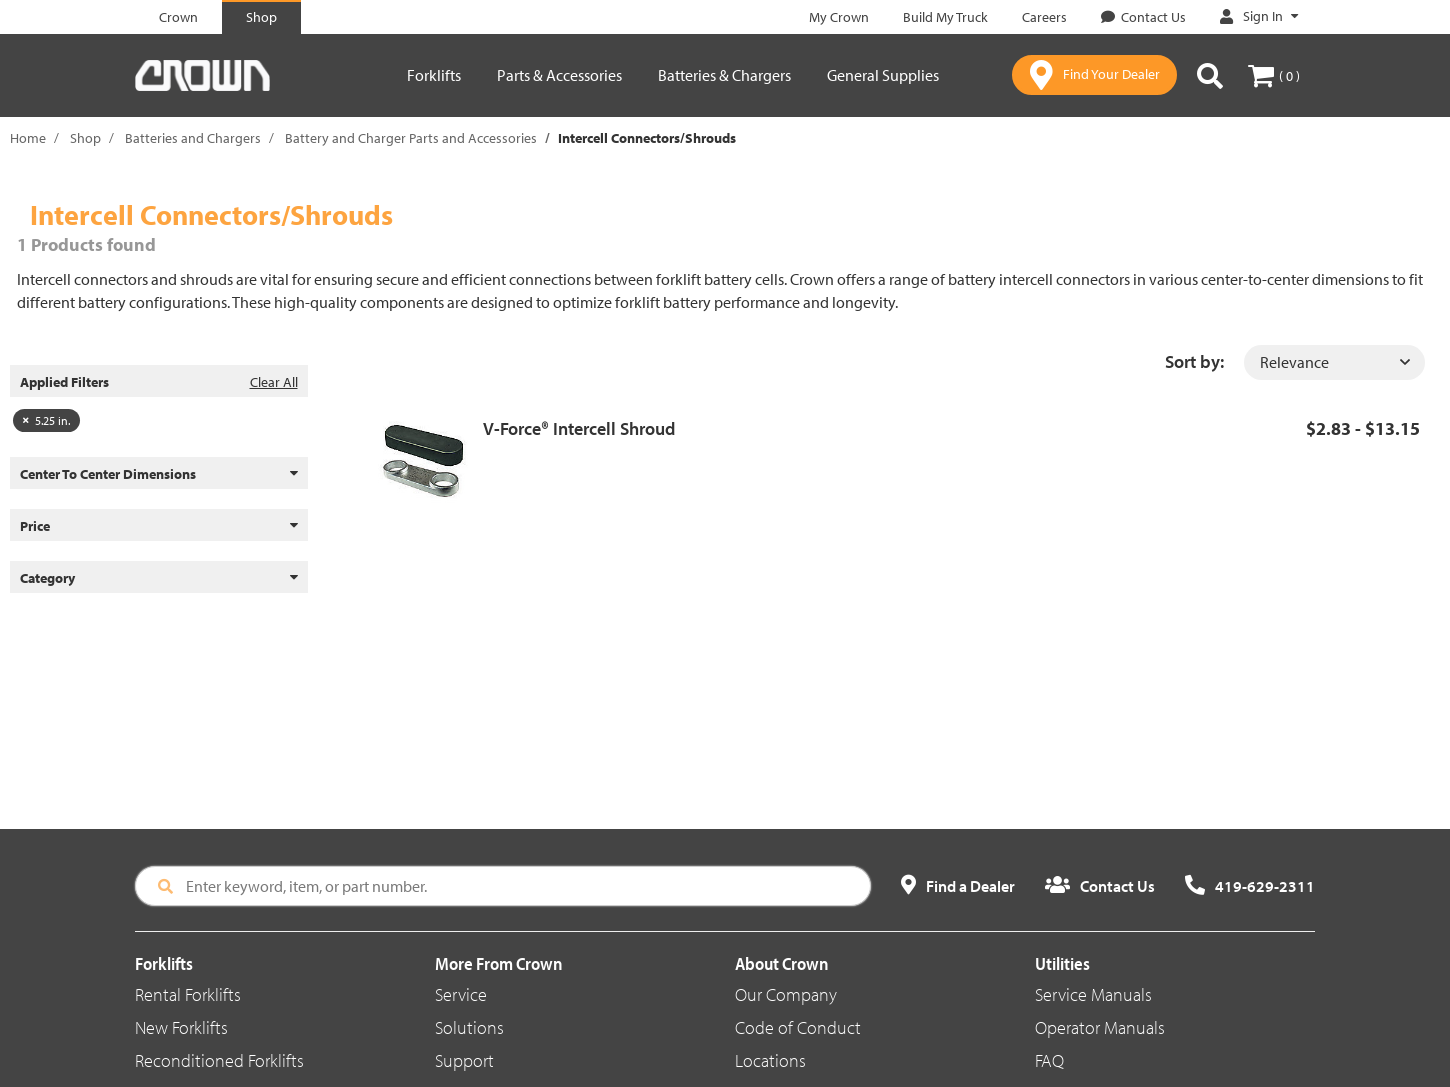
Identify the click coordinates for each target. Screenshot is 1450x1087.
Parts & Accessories (559, 75)
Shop (85, 138)
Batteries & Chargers (724, 75)
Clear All (274, 382)
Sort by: (1194, 361)
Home (28, 138)
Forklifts (434, 75)
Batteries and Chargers (193, 138)
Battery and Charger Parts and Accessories (411, 138)
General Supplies (883, 75)
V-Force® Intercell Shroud (579, 428)
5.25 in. (46, 420)
